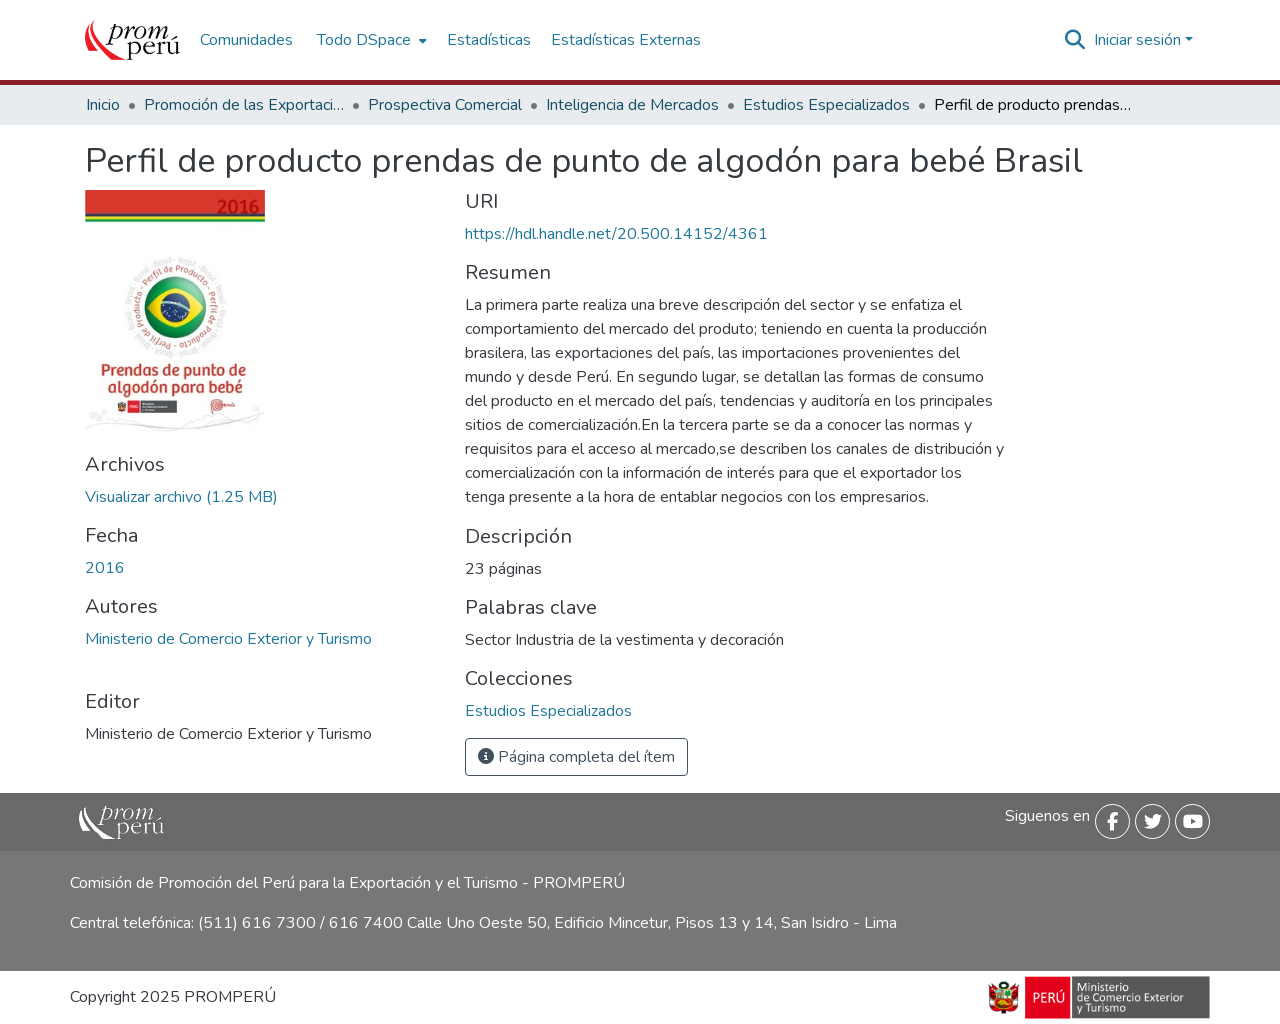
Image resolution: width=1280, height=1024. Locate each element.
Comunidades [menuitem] (246, 40)
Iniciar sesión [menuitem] (1137, 40)
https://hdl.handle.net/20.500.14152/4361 (616, 234)
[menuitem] (370, 40)
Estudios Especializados (826, 105)
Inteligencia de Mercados (632, 105)
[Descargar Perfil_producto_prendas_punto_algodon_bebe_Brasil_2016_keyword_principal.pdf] (181, 497)
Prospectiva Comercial (445, 105)
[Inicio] (132, 40)
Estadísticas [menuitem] (489, 40)
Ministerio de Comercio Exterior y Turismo (228, 639)
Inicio (103, 105)
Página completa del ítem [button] (576, 757)
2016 (105, 568)
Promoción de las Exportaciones (244, 105)
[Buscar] (1075, 40)
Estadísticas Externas (626, 40)
